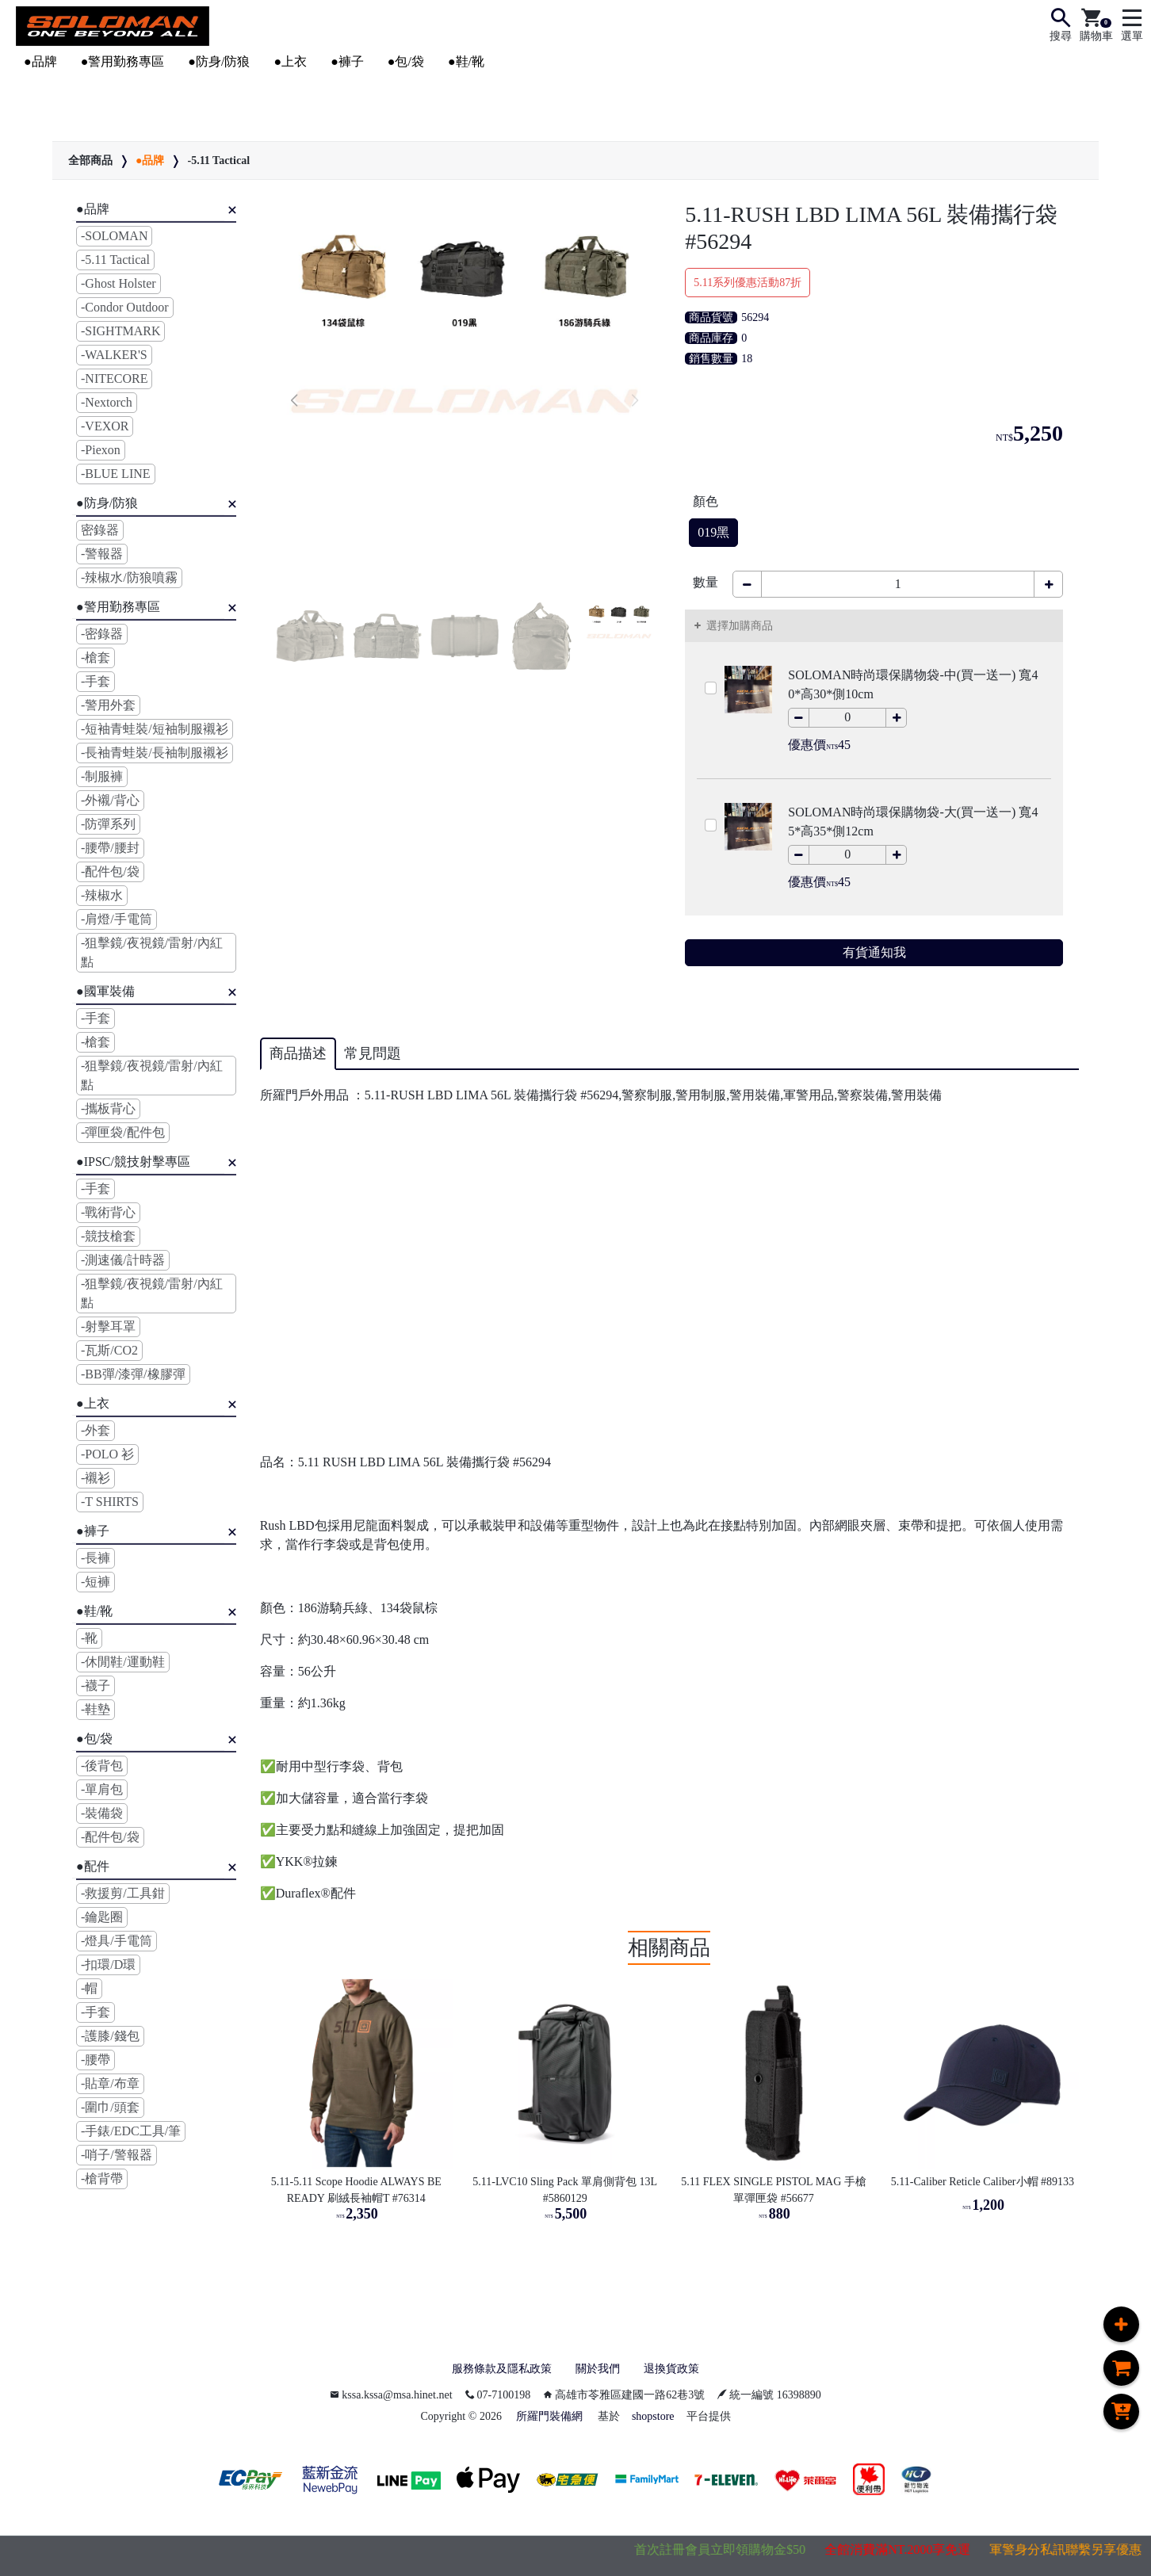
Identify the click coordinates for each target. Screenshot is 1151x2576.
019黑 (713, 532)
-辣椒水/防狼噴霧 (129, 577)
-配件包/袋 (110, 871)
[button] (294, 401)
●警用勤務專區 (123, 61)
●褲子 (347, 61)
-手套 (95, 681)
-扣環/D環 (108, 1964)
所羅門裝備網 (549, 2419)
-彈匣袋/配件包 (123, 1132)
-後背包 (102, 1765)
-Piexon (100, 450)
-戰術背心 (108, 1212)
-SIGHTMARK (120, 331)
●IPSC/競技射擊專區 (133, 1161)
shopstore (653, 2419)
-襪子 (95, 1685)
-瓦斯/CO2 (109, 1350)
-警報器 (102, 553)
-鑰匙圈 (102, 1917)
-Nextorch (106, 402)
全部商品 (90, 160)
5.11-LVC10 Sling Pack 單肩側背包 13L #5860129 (566, 2189)
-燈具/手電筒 (116, 1940)
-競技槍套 (108, 1236)
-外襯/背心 (110, 800)
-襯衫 (95, 1478)
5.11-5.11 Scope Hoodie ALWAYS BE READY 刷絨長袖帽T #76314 (358, 2189)
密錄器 (100, 530)
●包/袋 (406, 61)
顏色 (705, 501)
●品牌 (40, 61)
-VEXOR (104, 426)
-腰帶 (95, 2059)
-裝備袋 (102, 1813)
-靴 (89, 1638)
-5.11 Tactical (218, 160)
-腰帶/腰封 (110, 847)
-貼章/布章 (110, 2083)
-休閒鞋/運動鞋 (123, 1661)
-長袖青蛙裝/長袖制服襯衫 (154, 752)
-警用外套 (108, 705)
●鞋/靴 (466, 61)
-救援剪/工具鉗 (123, 1893)
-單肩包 (102, 1789)
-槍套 (95, 657)
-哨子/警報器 (116, 2154)
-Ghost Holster (118, 283)
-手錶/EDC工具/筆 (131, 2131)
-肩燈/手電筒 (116, 919)
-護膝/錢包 (110, 2036)
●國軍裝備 (105, 991)
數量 (705, 582)
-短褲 (95, 1581)
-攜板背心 (108, 1108)
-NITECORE (114, 378)
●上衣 (290, 61)
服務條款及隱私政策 (495, 2369)
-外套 (95, 1430)
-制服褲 (102, 776)
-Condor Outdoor (125, 307)
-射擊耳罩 (108, 1326)
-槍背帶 (102, 2178)
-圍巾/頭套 (110, 2107)
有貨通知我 (874, 952)
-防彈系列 (108, 824)
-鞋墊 (95, 1709)
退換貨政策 (681, 2369)
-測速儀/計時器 (123, 1260)
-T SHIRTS (110, 1501)
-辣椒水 (102, 895)
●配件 (92, 1866)
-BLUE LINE (116, 473)
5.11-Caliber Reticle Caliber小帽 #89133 (982, 2182)
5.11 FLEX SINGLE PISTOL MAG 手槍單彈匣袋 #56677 (773, 2189)
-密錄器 (102, 633)
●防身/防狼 (219, 61)
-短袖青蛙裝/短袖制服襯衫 (154, 729)
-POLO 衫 (107, 1454)
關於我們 (601, 2369)
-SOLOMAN (114, 236)
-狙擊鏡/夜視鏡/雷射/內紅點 (152, 952)
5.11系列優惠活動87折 (747, 283)
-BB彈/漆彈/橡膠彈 (133, 1374)
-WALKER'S (114, 354)
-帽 (89, 1988)
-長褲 (95, 1558)
